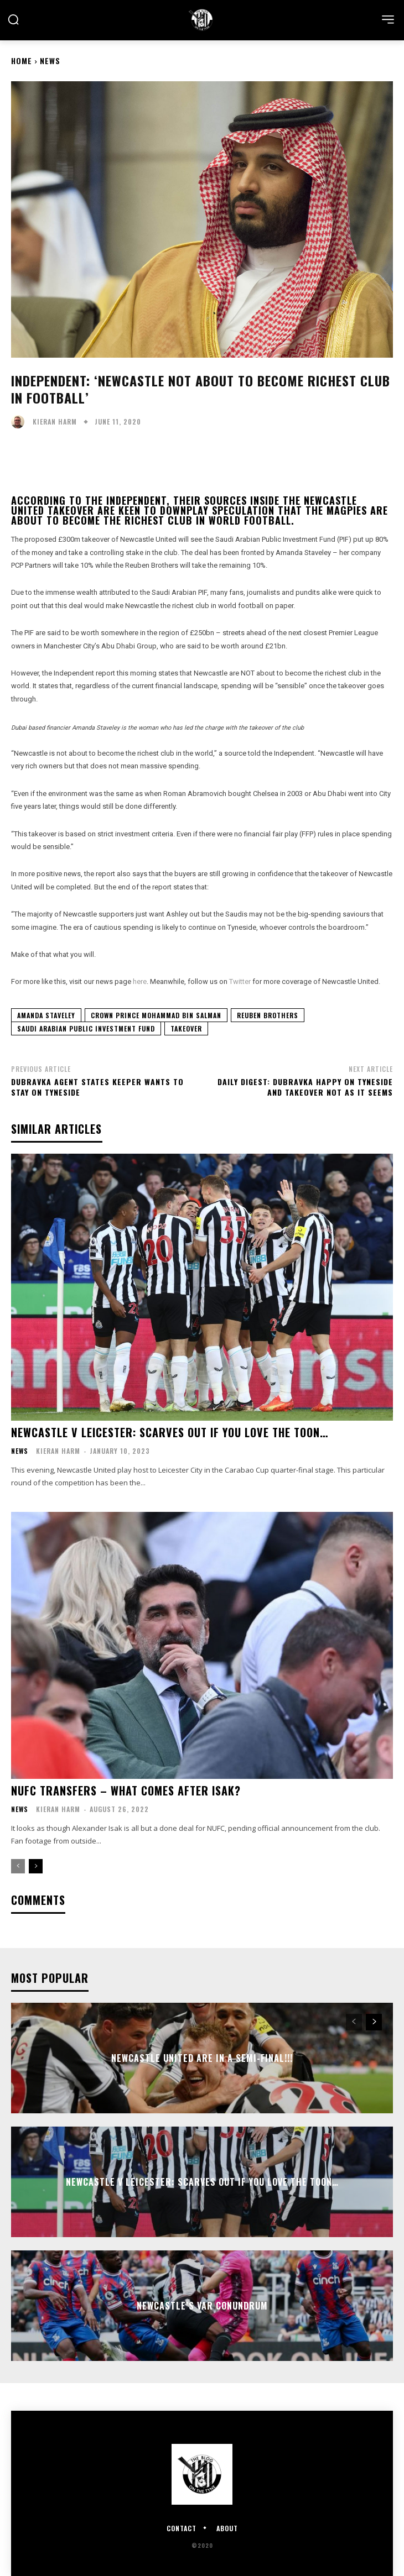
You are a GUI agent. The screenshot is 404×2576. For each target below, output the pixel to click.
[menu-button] (388, 19)
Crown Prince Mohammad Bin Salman (156, 1015)
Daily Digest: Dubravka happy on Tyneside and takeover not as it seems (305, 1087)
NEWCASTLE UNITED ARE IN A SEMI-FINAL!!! (202, 2057)
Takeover (186, 1028)
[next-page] (36, 1866)
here (140, 981)
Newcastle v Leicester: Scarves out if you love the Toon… (169, 1432)
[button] (13, 19)
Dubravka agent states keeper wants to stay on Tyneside (97, 1087)
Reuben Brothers (267, 1015)
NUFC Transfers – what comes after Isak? (126, 1790)
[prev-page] (18, 1866)
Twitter (240, 981)
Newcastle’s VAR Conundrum (202, 2305)
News (50, 60)
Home (21, 60)
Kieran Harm (55, 421)
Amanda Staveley (46, 1015)
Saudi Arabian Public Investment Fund (86, 1028)
